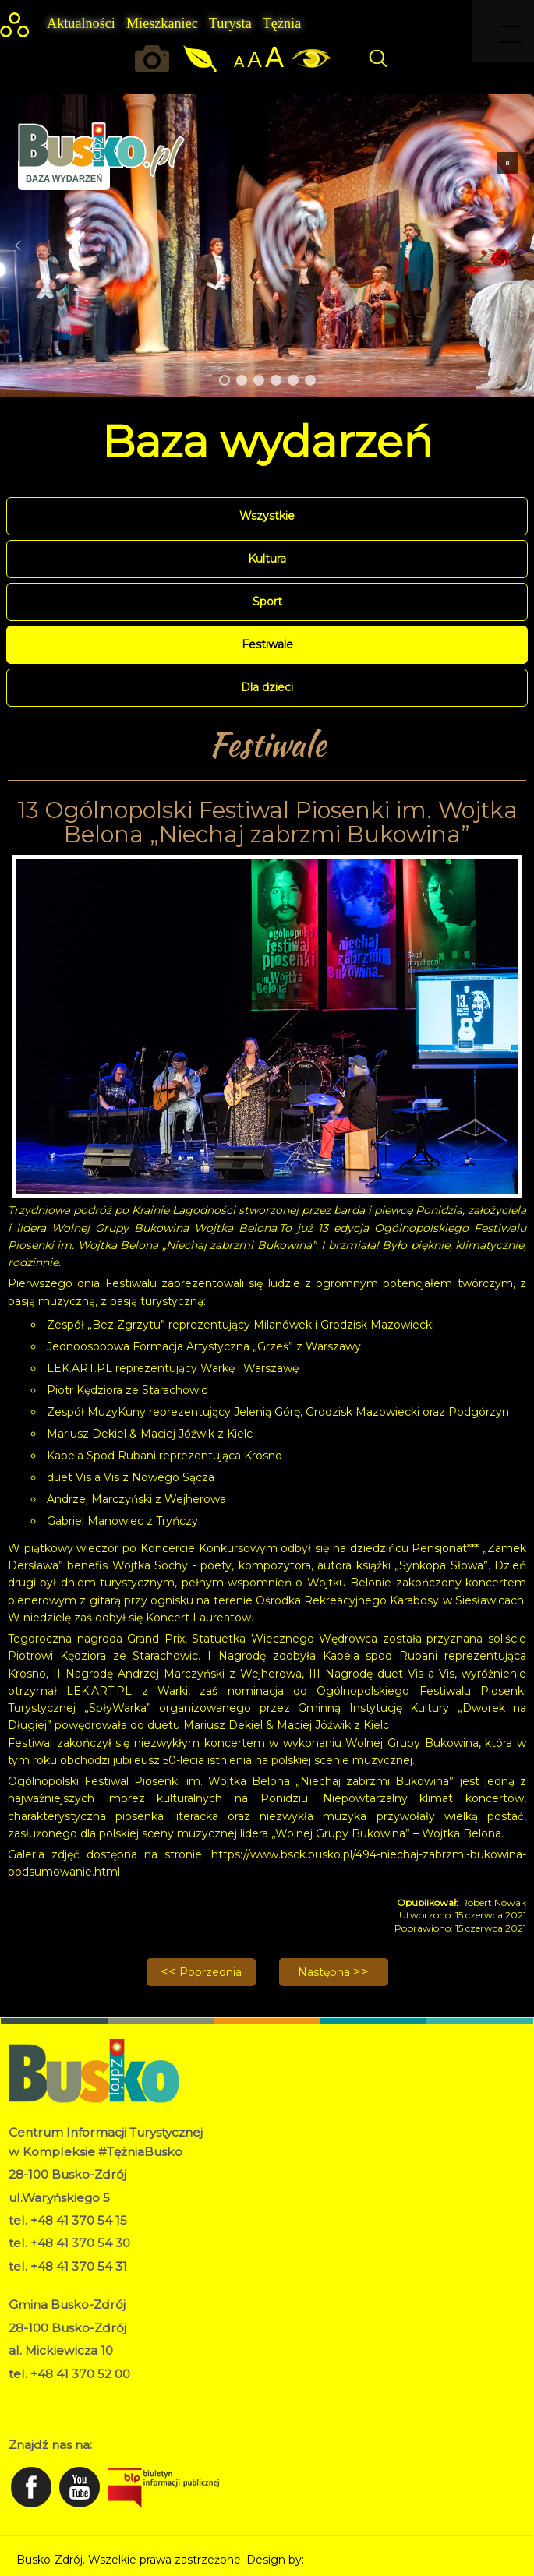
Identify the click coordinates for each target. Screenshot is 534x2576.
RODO (27, 2395)
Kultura (267, 559)
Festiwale (267, 644)
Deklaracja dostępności (71, 2412)
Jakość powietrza (201, 58)
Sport (267, 602)
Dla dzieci (267, 687)
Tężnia (282, 23)
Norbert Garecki (350, 2560)
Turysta (230, 23)
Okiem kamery (156, 58)
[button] (18, 245)
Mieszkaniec (162, 23)
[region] (267, 245)
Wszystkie (267, 516)
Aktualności (81, 23)
